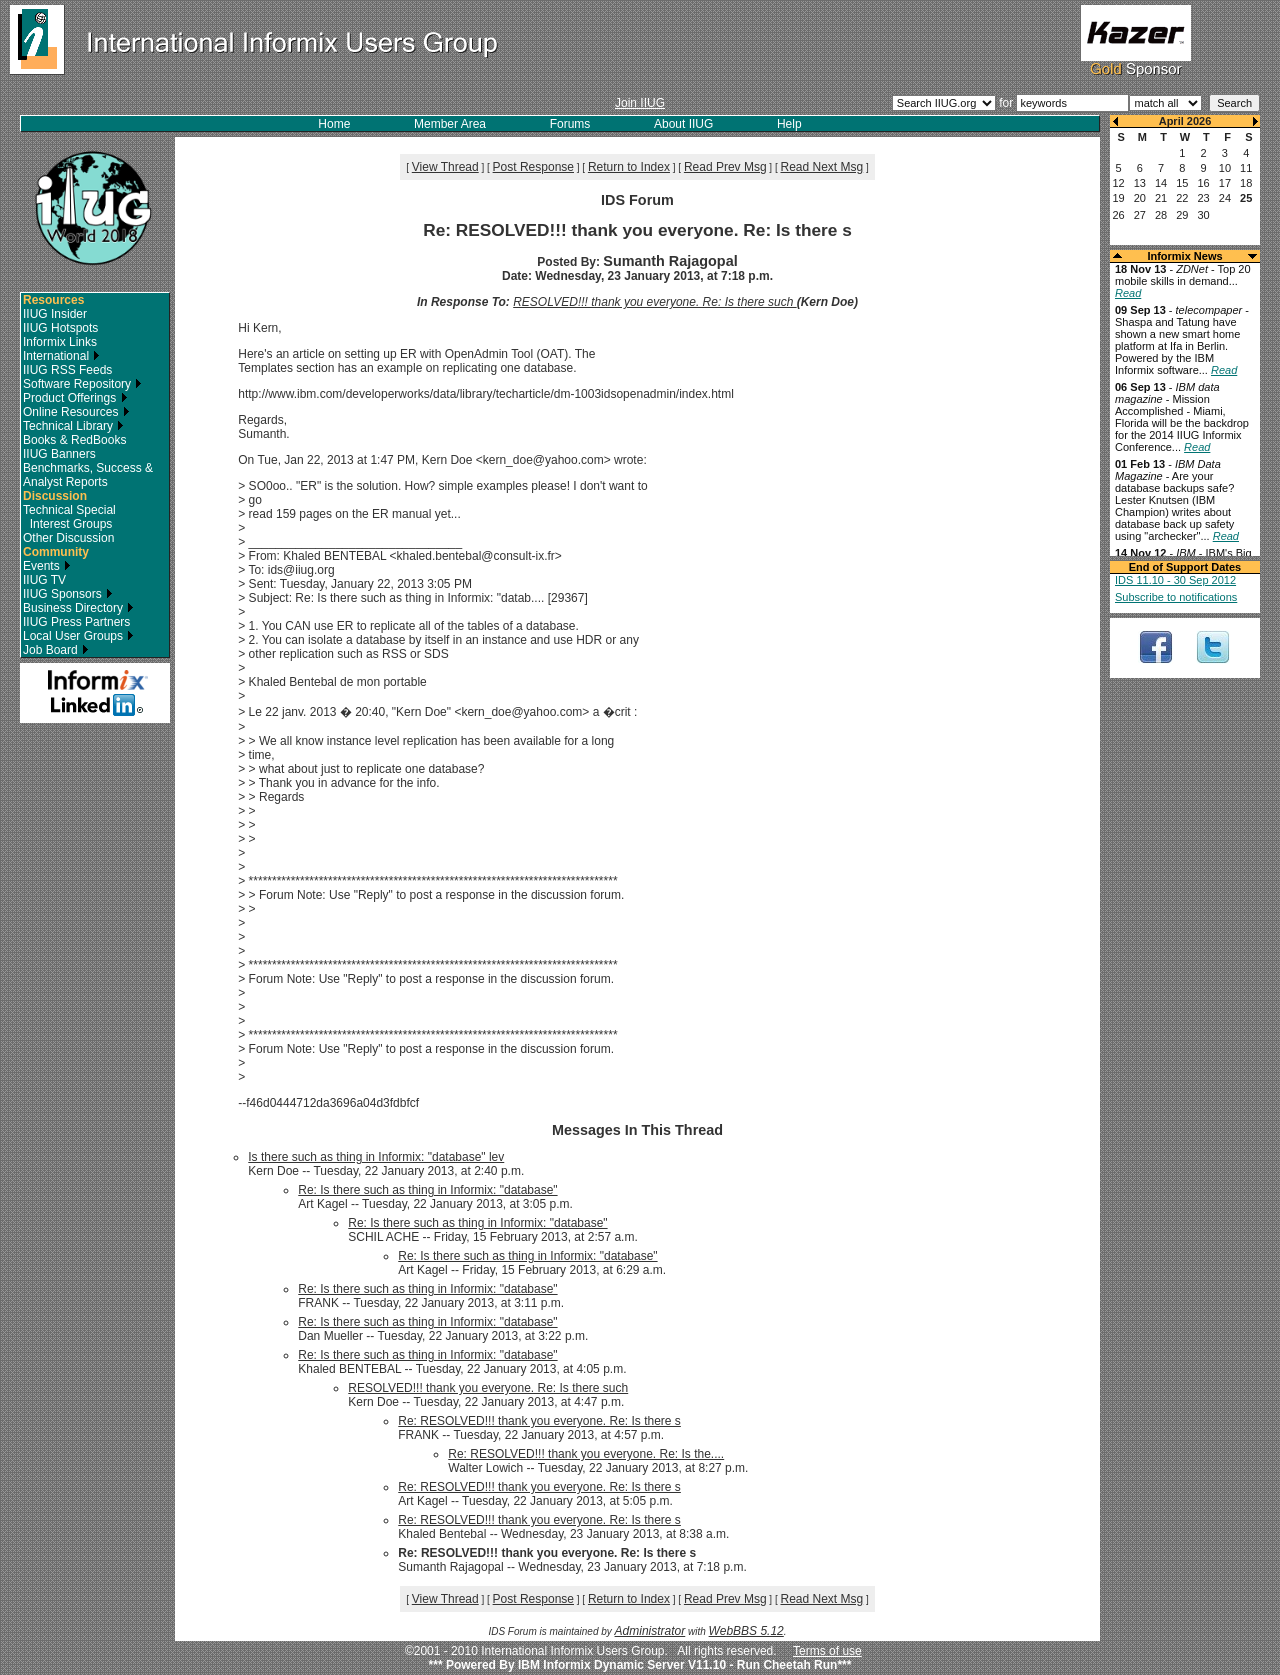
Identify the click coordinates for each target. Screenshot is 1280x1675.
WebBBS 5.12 (746, 1631)
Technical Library (73, 426)
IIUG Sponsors (68, 594)
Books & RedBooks (74, 440)
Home (334, 124)
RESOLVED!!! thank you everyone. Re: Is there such (654, 302)
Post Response (533, 167)
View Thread (445, 167)
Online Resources (76, 412)
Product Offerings (75, 398)
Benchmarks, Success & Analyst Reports (88, 475)
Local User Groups (78, 636)
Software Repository (82, 384)
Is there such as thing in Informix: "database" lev (376, 1157)
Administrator (650, 1631)
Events (47, 566)
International (61, 356)
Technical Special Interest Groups (69, 517)
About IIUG (683, 124)
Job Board (56, 650)
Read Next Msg (821, 167)
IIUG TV (44, 580)
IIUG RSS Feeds (67, 370)
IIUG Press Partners (76, 622)
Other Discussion (68, 538)
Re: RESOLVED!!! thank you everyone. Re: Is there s (539, 1421)
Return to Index (629, 167)
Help (789, 124)
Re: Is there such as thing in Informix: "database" (427, 1190)
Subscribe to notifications (1176, 597)
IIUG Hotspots (60, 328)
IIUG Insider (55, 314)
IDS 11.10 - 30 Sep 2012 (1175, 580)
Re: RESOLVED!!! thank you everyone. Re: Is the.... (586, 1454)
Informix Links (60, 342)
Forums (570, 124)
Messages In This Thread (637, 1130)
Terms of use (827, 1651)
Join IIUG (640, 103)
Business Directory (78, 608)
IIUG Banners (59, 454)
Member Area (450, 124)
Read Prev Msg (725, 167)
